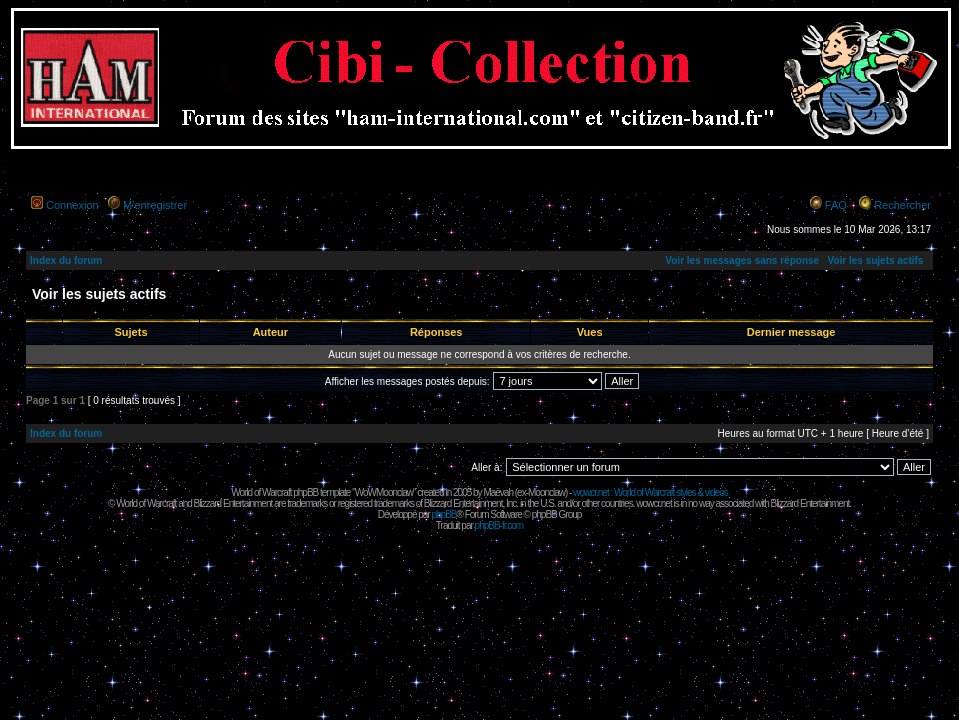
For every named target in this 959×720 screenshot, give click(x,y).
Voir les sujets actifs (875, 260)
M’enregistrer (155, 205)
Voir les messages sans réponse (742, 260)
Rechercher (902, 205)
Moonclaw (546, 492)
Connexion (72, 205)
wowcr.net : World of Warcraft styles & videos (650, 492)
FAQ (836, 205)
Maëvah (498, 492)
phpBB (443, 514)
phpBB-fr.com (499, 525)
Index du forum (66, 260)
